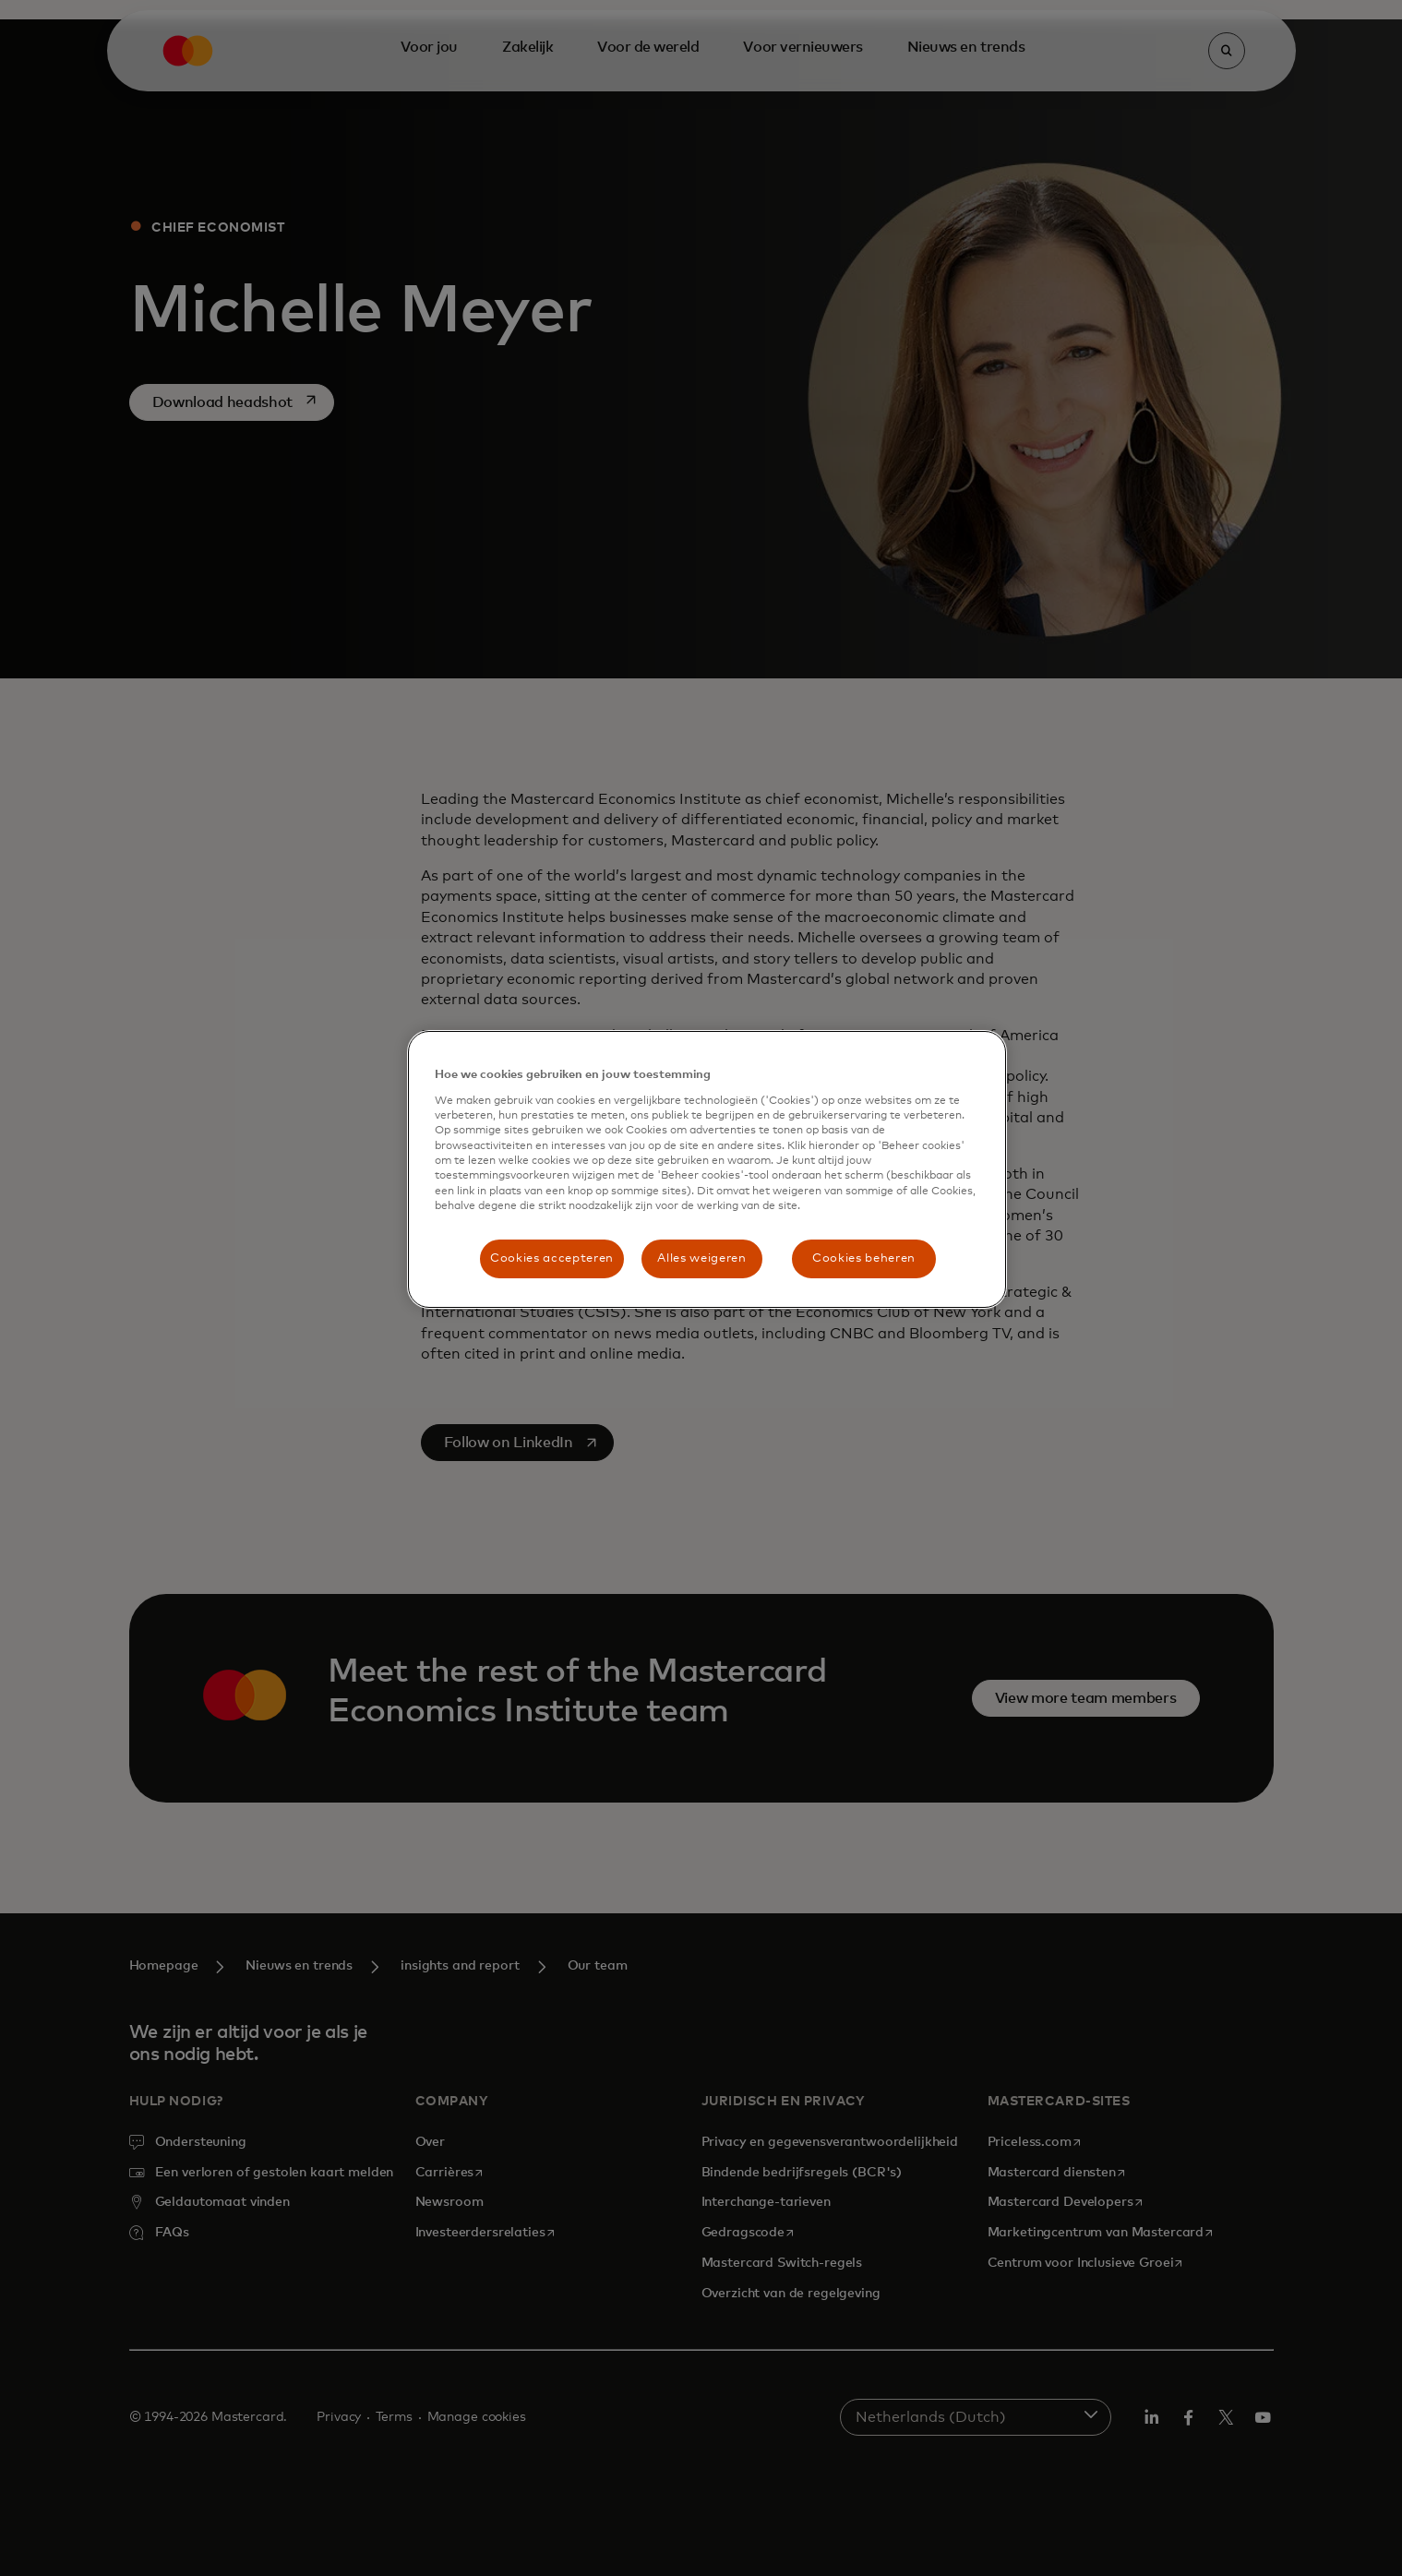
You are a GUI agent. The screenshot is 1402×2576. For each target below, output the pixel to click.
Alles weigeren (701, 1258)
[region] (707, 1169)
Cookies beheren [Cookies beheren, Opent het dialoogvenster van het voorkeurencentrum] (864, 1258)
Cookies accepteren (552, 1258)
